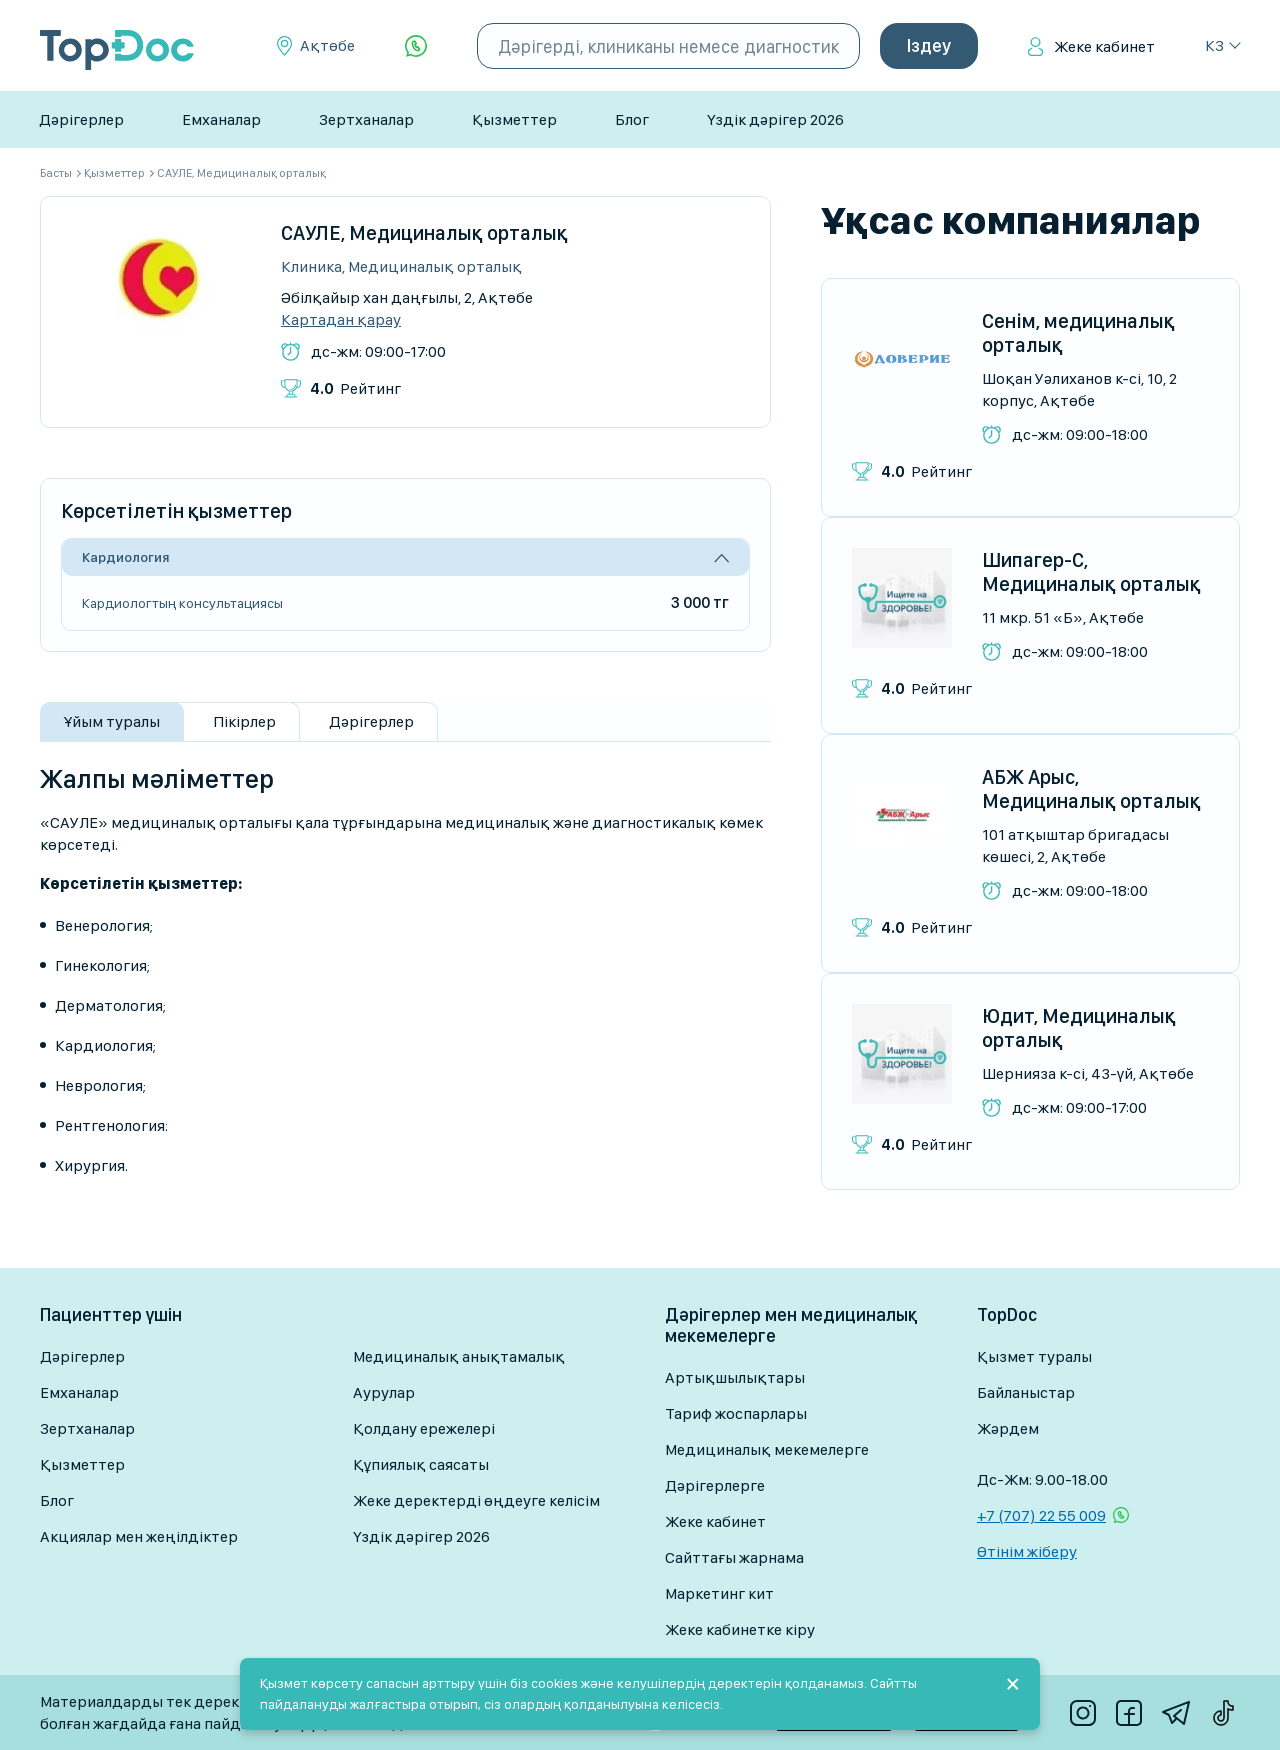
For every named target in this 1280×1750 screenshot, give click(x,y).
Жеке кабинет (1104, 46)
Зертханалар (366, 119)
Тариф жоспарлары (736, 1413)
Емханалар (221, 119)
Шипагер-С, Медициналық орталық (1091, 572)
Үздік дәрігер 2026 (775, 119)
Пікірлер (244, 721)
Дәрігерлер (81, 119)
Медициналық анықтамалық (459, 1356)
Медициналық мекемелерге (767, 1449)
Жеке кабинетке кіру (740, 1629)
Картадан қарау (341, 320)
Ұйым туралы (112, 721)
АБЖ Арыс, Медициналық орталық (1091, 789)
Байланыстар (1026, 1392)
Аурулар (384, 1392)
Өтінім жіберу (1027, 1551)
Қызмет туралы (1034, 1356)
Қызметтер (514, 119)
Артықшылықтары (735, 1377)
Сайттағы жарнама (734, 1557)
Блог (632, 119)
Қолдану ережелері (424, 1428)
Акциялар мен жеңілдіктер (139, 1536)
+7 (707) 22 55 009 (1041, 1515)
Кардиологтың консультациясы (182, 603)
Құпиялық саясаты (421, 1464)
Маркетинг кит (719, 1593)
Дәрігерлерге (715, 1485)
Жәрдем (1008, 1428)
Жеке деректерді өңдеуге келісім (476, 1500)
